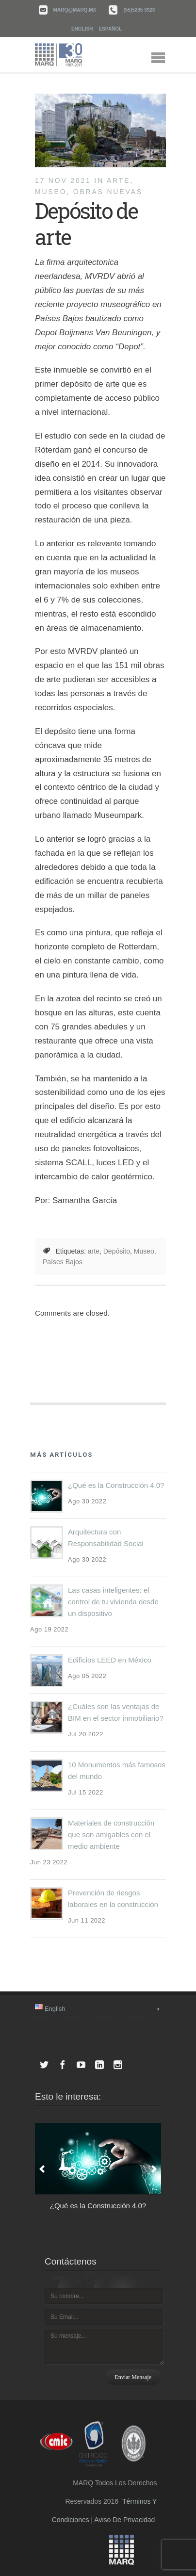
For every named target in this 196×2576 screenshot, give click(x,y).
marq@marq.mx (75, 10)
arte (93, 1251)
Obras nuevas (108, 192)
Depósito (116, 1251)
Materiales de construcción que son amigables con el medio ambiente (111, 1834)
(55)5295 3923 (139, 10)
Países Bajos (62, 1262)
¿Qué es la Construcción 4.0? (116, 1485)
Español (110, 29)
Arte (118, 180)
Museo (50, 192)
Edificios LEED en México (109, 1660)
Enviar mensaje (132, 2377)
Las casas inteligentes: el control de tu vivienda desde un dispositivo (113, 1601)
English (82, 29)
